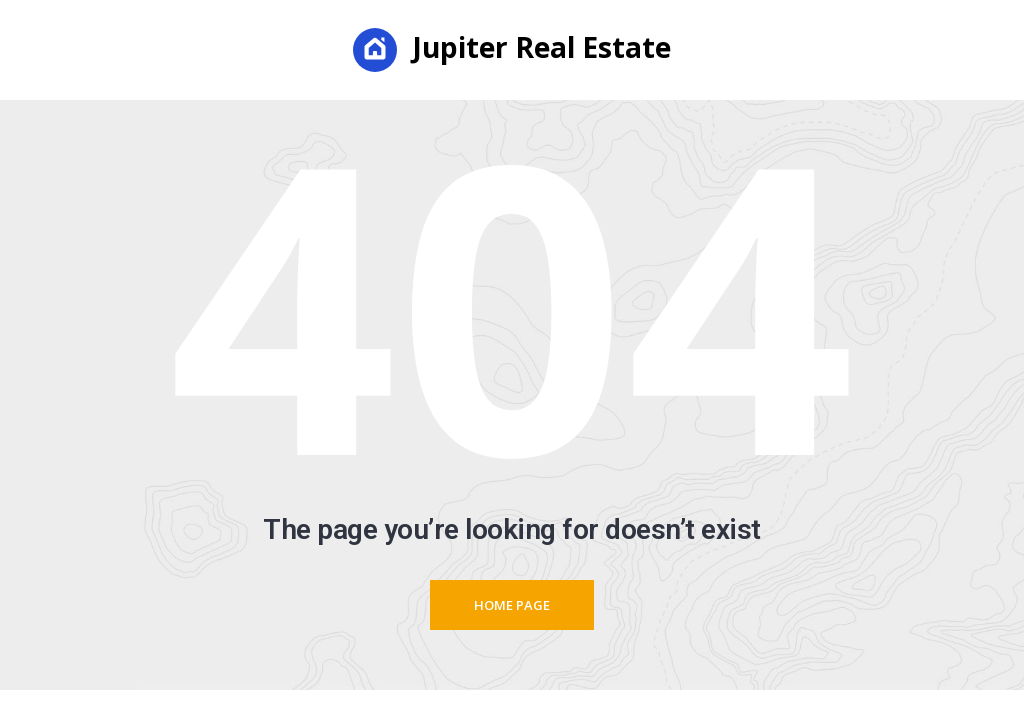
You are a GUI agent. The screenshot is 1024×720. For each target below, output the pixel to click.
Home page (512, 605)
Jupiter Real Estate (512, 50)
